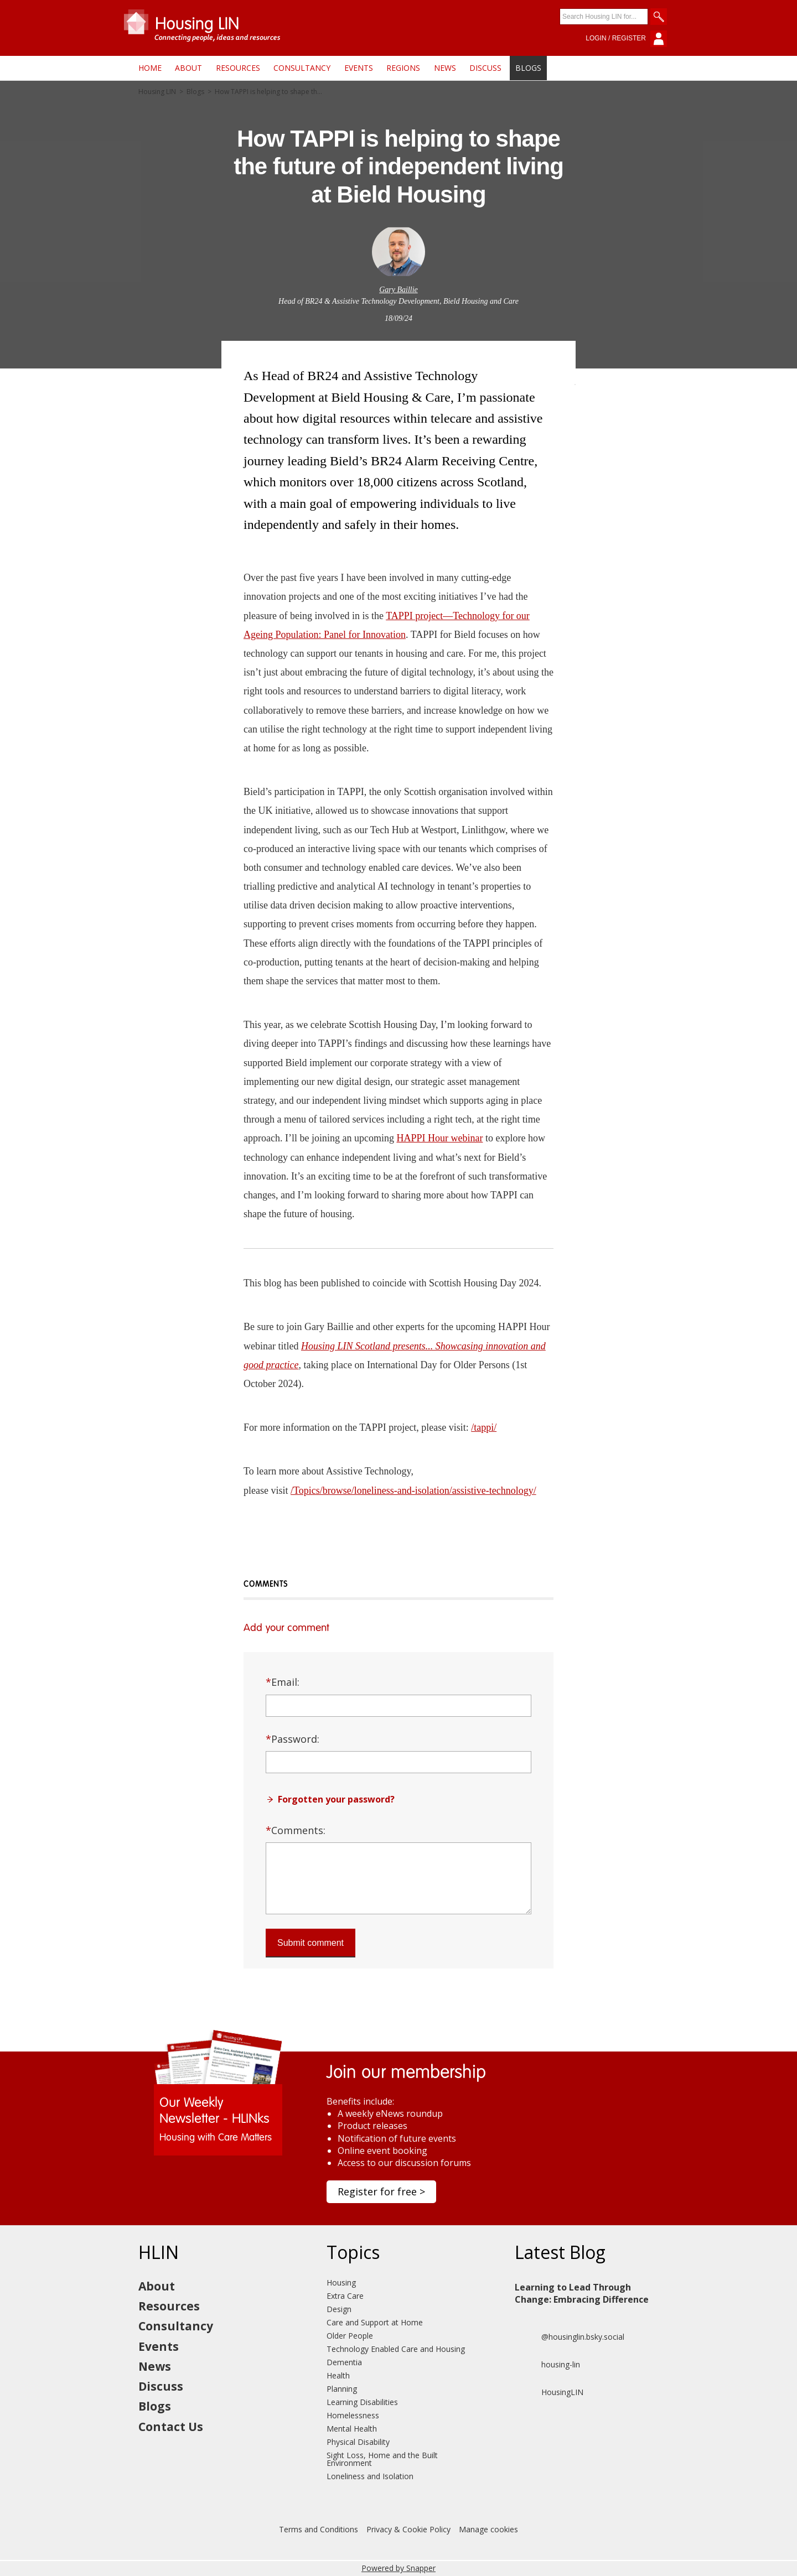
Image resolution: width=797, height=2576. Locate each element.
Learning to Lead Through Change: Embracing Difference (582, 2293)
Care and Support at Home (375, 2322)
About (188, 68)
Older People (350, 2335)
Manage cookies (488, 2529)
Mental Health (352, 2428)
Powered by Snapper (398, 2568)
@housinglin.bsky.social (569, 2337)
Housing (341, 2282)
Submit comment (310, 1942)
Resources (238, 68)
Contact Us (170, 2426)
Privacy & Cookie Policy (408, 2529)
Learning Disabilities (362, 2402)
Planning (342, 2388)
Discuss (485, 68)
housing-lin (547, 2364)
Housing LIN (157, 91)
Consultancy (301, 68)
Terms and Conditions (318, 2529)
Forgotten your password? (336, 1799)
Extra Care (345, 2296)
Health (338, 2375)
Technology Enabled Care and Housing (396, 2349)
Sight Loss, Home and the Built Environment (382, 2459)
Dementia (344, 2362)
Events (358, 68)
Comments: (295, 1830)
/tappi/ (483, 1427)
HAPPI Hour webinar (439, 1138)
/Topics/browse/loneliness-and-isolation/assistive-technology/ (413, 1490)
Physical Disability (358, 2442)
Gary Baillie (398, 289)
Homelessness (353, 2415)
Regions (403, 68)
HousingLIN (549, 2392)
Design (339, 2309)
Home (150, 68)
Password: (292, 1739)
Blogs (528, 68)
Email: (282, 1682)
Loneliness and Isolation (370, 2476)
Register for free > (381, 2191)
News (445, 68)
